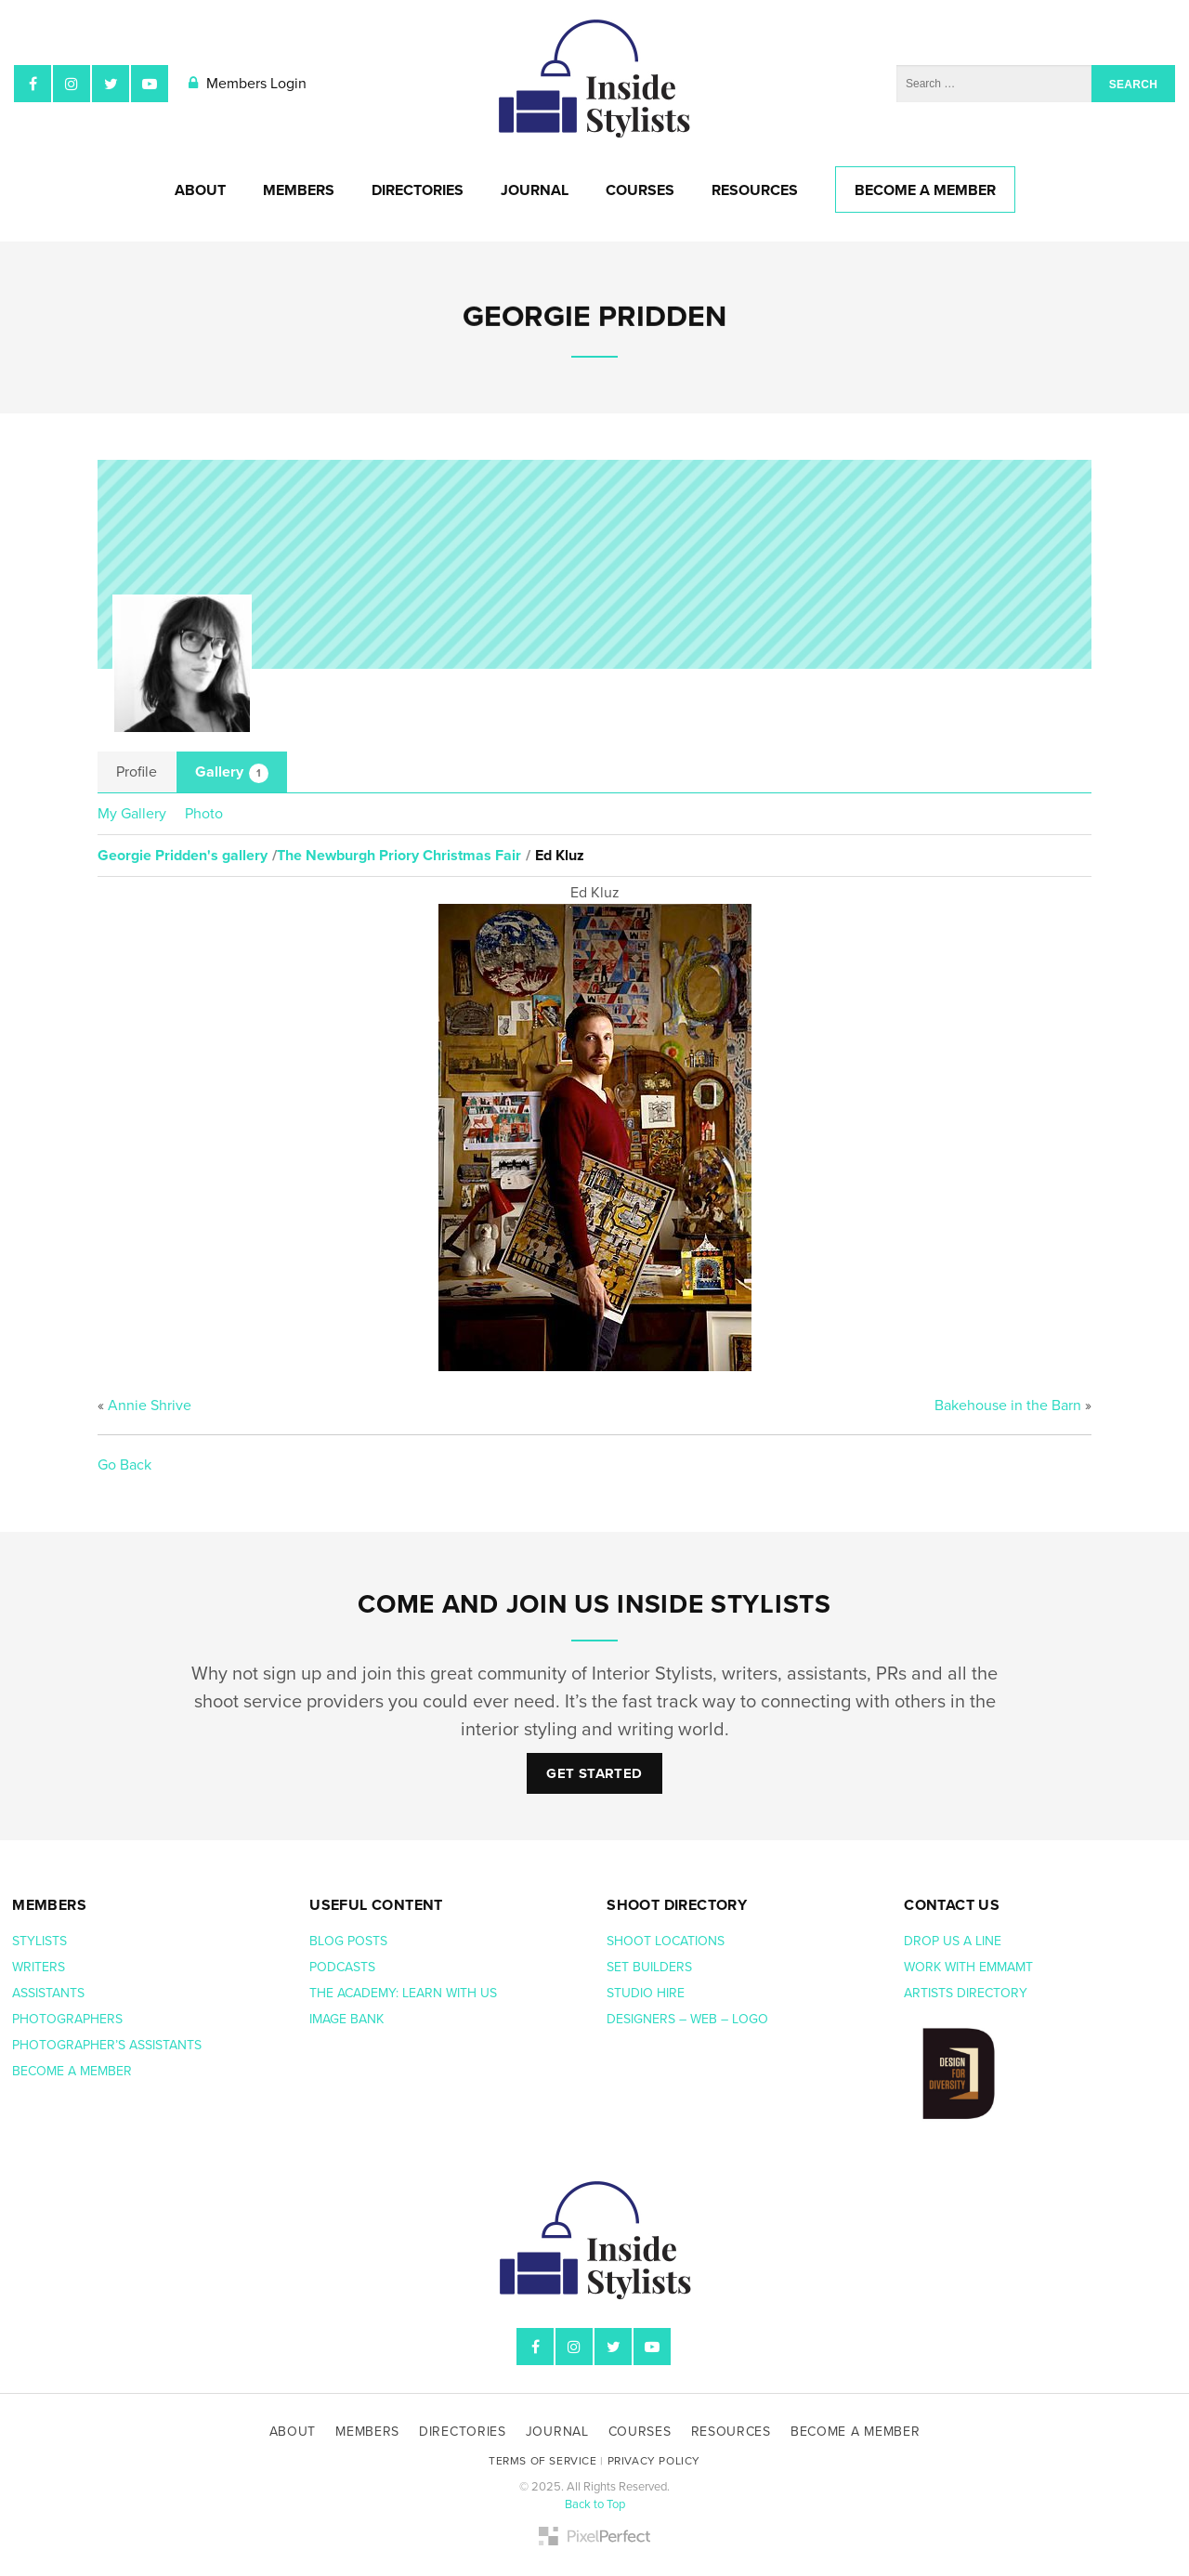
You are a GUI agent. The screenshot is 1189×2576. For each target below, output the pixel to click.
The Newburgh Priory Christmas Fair (399, 855)
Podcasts (344, 1967)
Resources (755, 190)
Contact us (952, 1905)
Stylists (39, 1941)
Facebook (32, 83)
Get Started (594, 1773)
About (200, 190)
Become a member (74, 2071)
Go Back (124, 1465)
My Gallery (132, 813)
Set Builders (651, 1967)
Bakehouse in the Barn (1007, 1405)
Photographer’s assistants (108, 2045)
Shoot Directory (677, 1905)
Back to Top (595, 2504)
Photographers (67, 2019)
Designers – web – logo (689, 2019)
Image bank (348, 2019)
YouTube (149, 83)
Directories (418, 190)
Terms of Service (543, 2460)
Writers (38, 1967)
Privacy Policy (654, 2460)
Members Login (248, 83)
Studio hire (646, 1993)
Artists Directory (965, 1993)
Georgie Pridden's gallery (183, 855)
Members (298, 190)
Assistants (48, 1993)
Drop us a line (954, 1941)
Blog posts (350, 1941)
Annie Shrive (149, 1405)
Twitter (110, 83)
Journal (534, 190)
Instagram (71, 83)
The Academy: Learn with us (403, 1993)
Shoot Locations (667, 1941)
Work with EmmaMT (970, 1967)
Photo (204, 813)
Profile (136, 772)
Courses (640, 190)
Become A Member (925, 190)
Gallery (231, 773)
